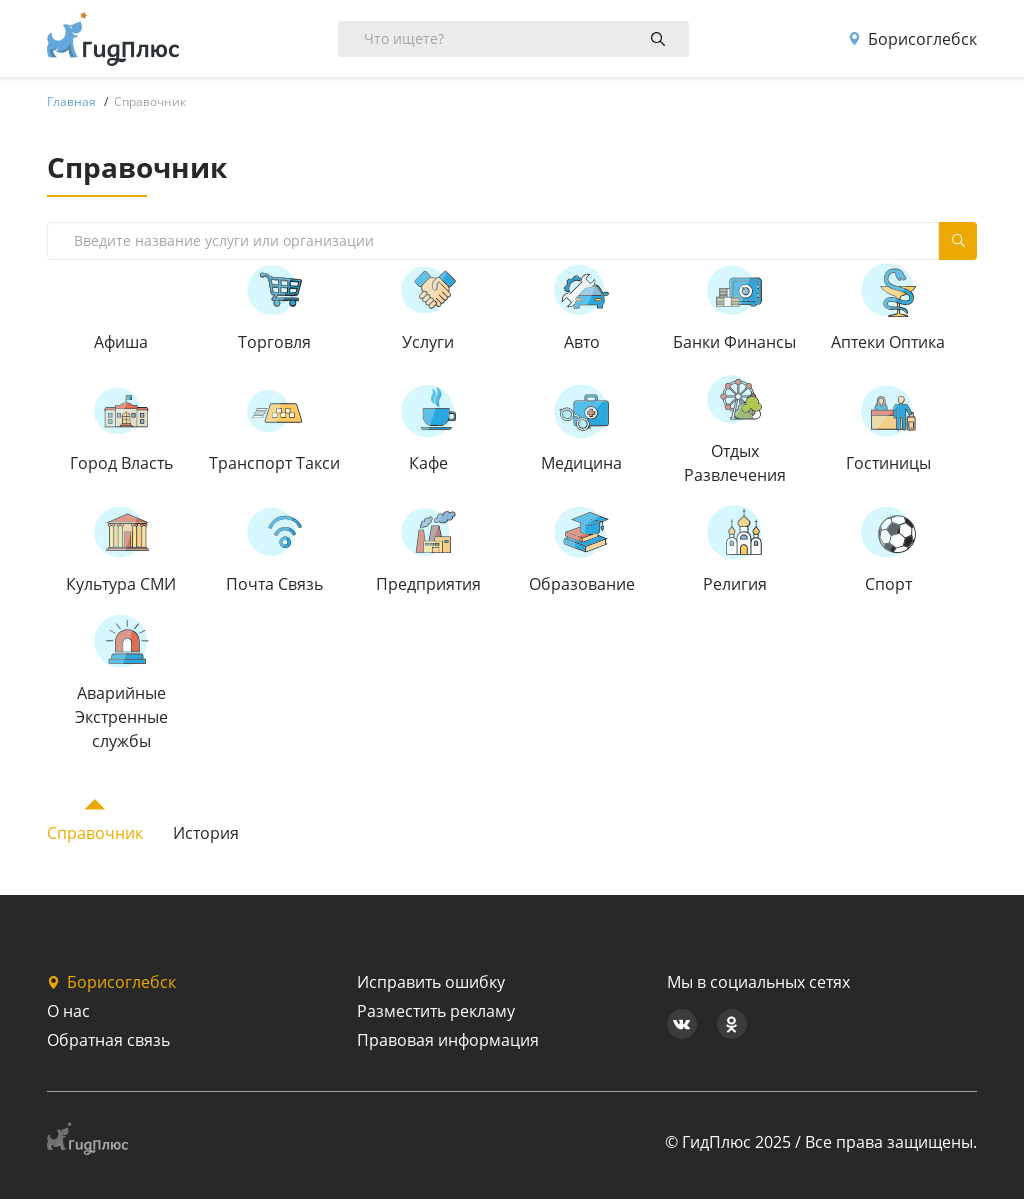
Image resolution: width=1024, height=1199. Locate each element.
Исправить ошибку (431, 982)
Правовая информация (448, 1040)
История (206, 833)
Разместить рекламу (436, 1011)
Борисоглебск (912, 39)
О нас (68, 1011)
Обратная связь (108, 1040)
